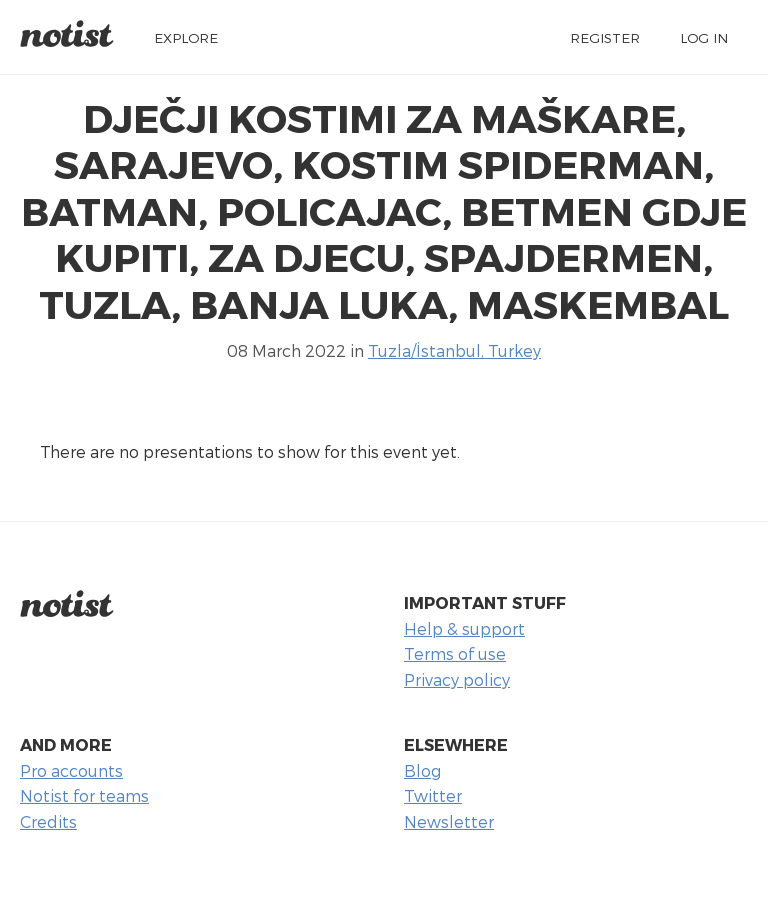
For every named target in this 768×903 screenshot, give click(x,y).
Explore (186, 37)
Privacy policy (457, 679)
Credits (48, 821)
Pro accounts (71, 770)
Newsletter (449, 821)
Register (605, 37)
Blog (422, 770)
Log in (704, 37)
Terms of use (455, 653)
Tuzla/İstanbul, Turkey (454, 350)
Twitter (433, 795)
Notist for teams (84, 795)
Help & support (464, 628)
